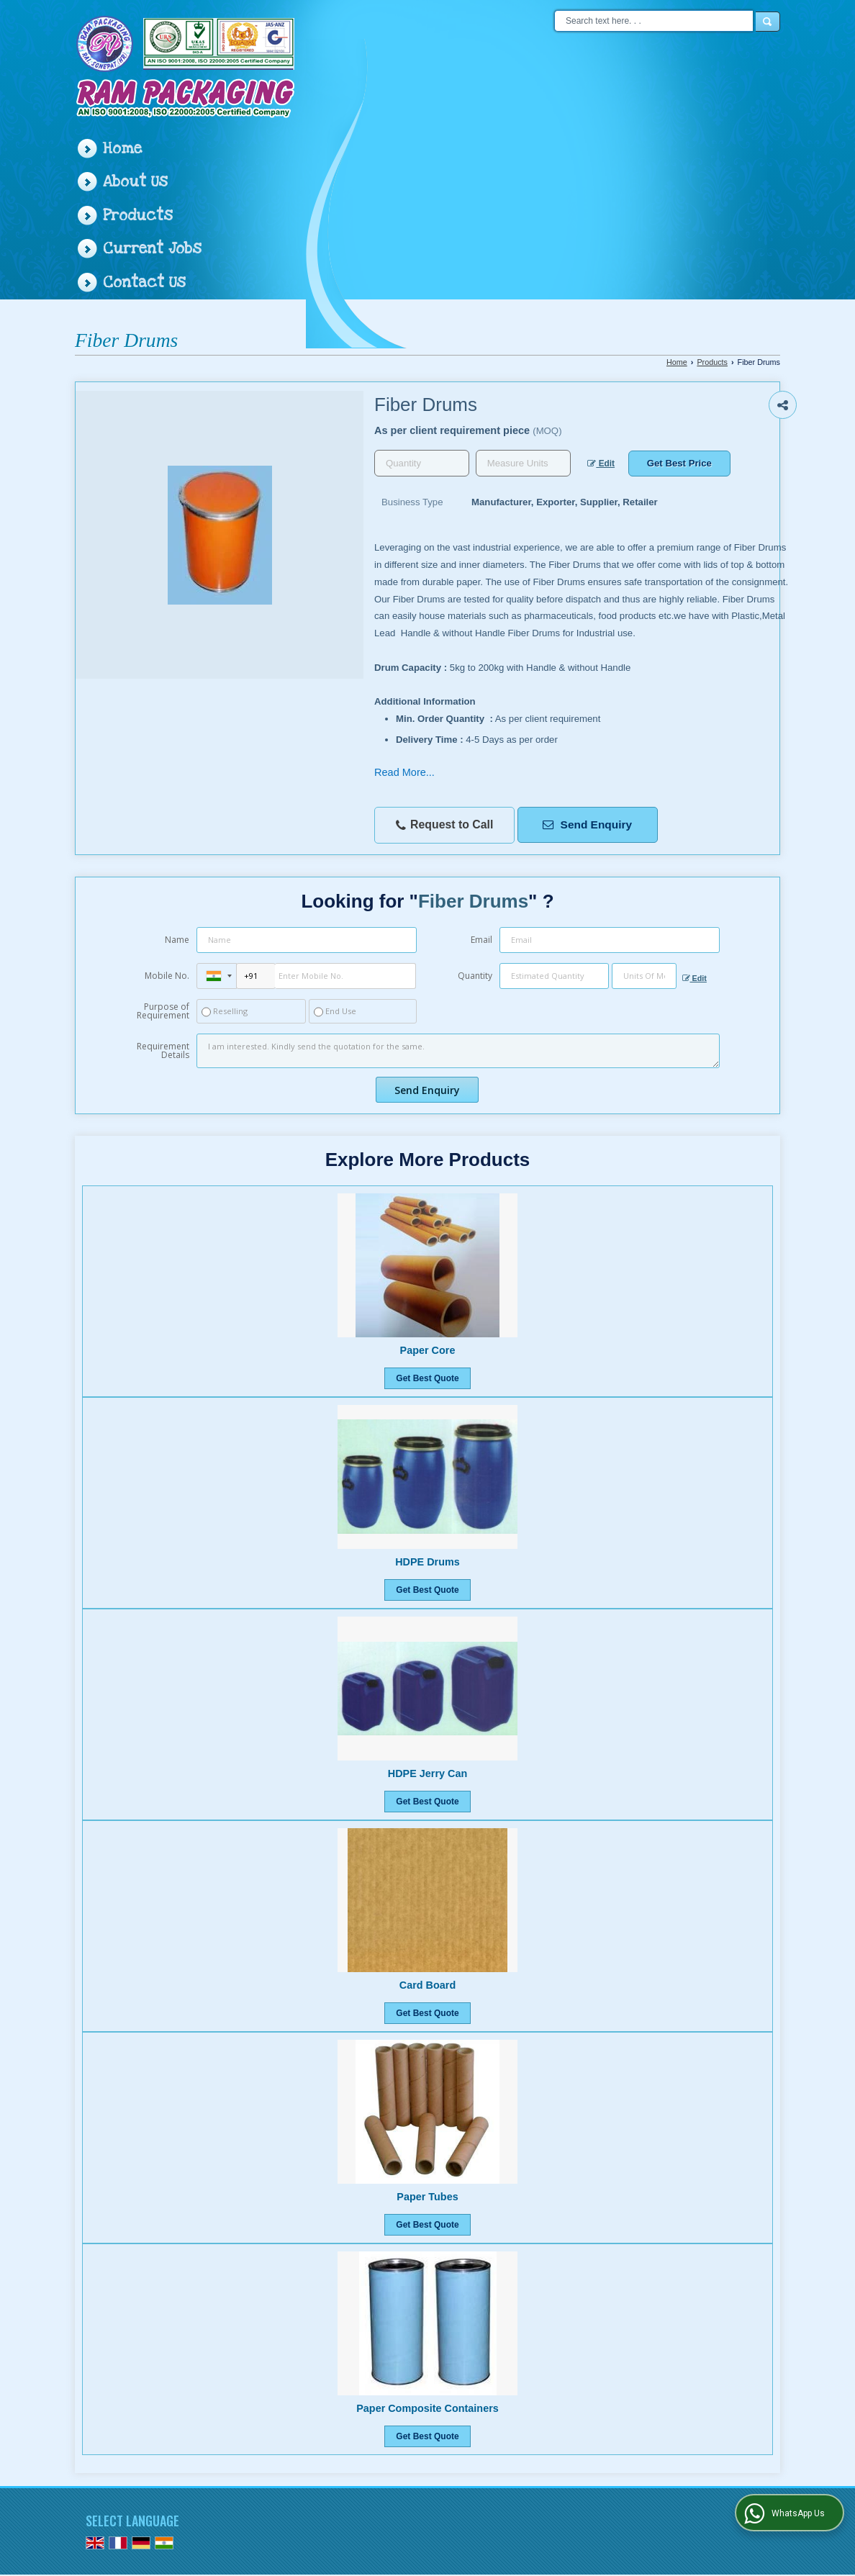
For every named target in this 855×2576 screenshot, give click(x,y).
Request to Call (445, 825)
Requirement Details (163, 1050)
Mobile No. (167, 976)
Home (122, 148)
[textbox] (523, 463)
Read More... (404, 772)
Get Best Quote (427, 1378)
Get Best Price (679, 463)
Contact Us (144, 282)
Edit (601, 463)
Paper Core (428, 1350)
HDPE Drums (427, 1562)
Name (177, 940)
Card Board (427, 1985)
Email (481, 940)
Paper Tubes (427, 2196)
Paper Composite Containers (427, 2408)
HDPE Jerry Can (427, 1773)
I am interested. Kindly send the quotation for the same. (457, 1051)
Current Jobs (152, 248)
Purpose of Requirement (163, 1011)
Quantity (475, 976)
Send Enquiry (587, 824)
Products (138, 215)
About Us (135, 181)
